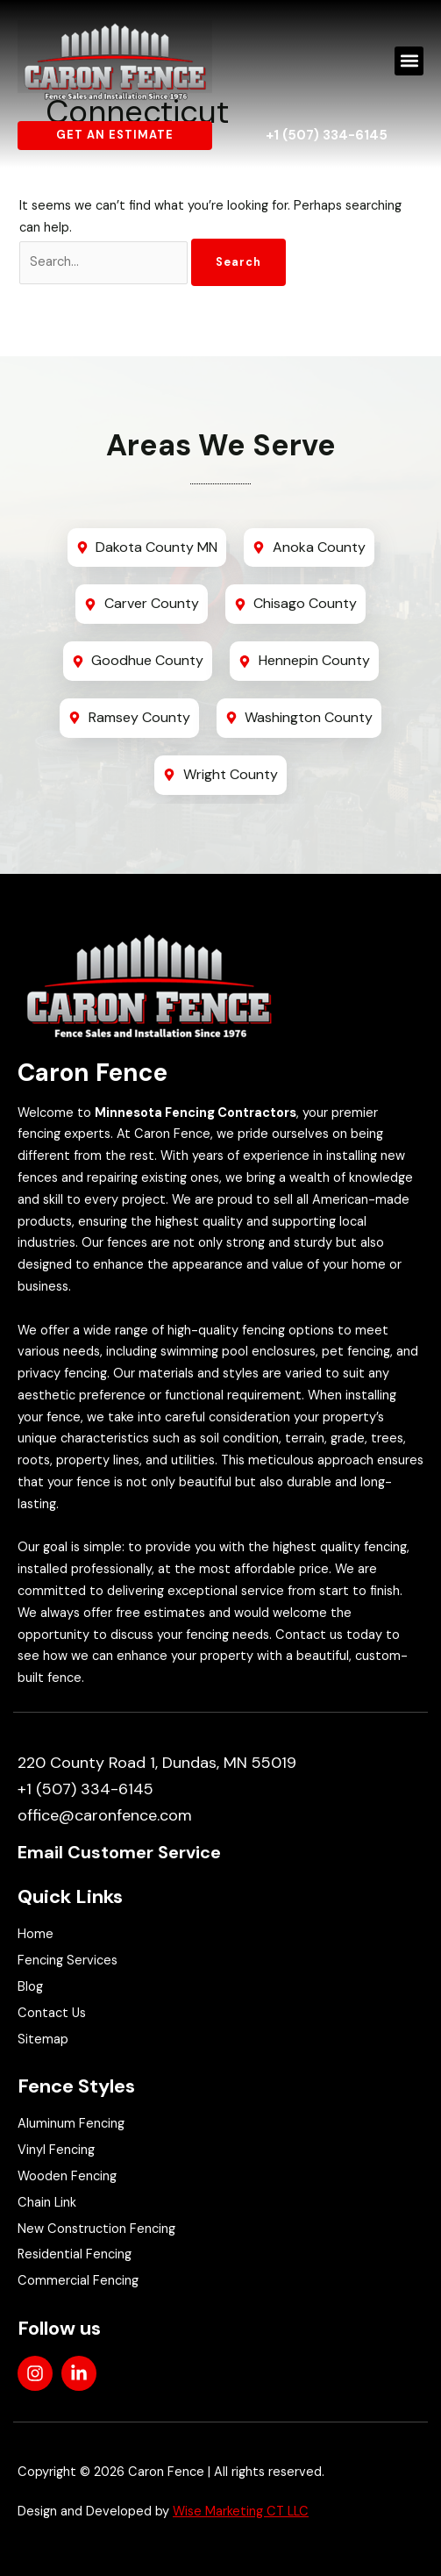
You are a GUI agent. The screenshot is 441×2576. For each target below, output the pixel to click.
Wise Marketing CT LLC (241, 2511)
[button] (409, 61)
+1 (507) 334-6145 (327, 135)
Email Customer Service (119, 1852)
